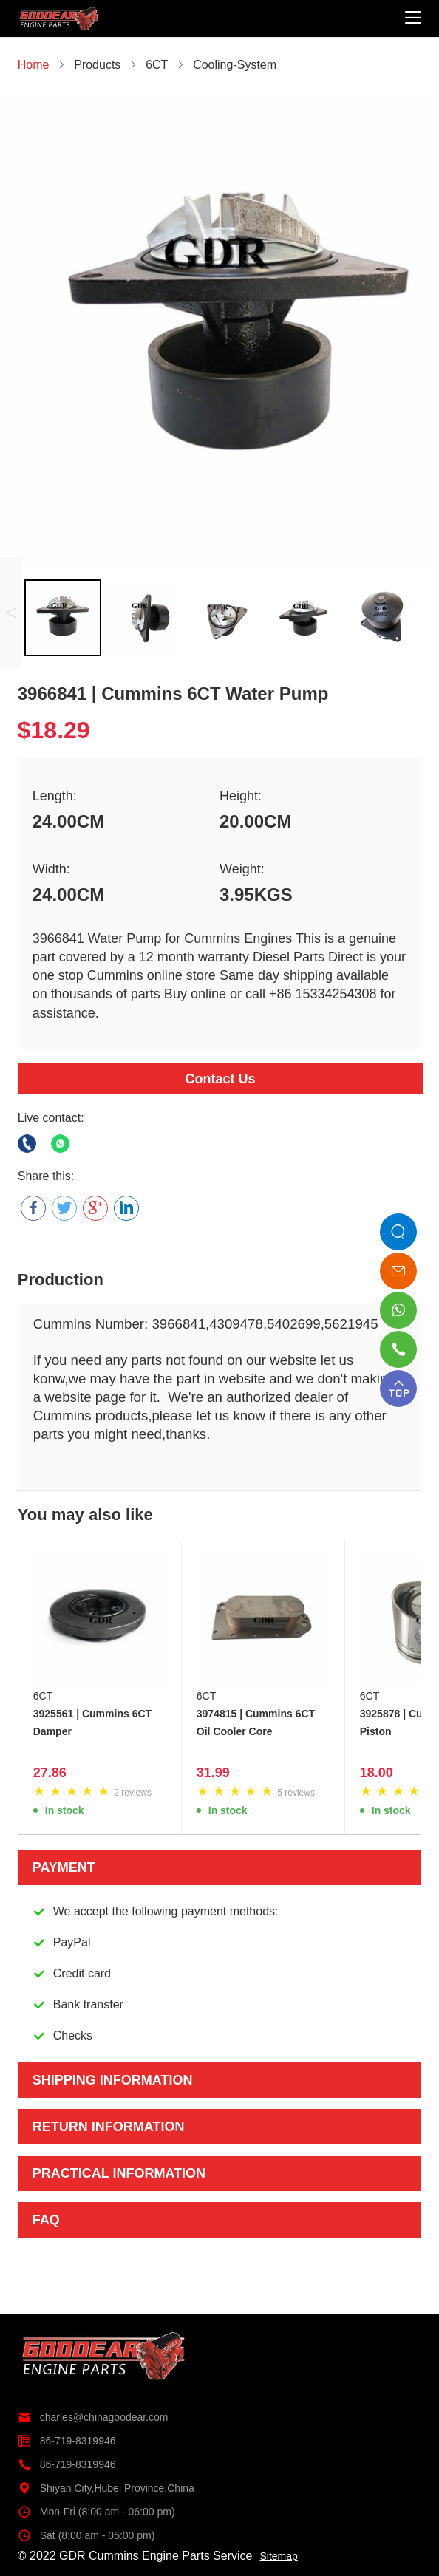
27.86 (50, 1772)
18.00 (376, 1772)
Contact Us (220, 1078)
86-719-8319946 (67, 2441)
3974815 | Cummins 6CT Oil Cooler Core (256, 1722)
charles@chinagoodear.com (93, 2417)
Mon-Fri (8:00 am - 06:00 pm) (96, 2512)
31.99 (213, 1772)
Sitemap (278, 2556)
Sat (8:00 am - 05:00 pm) (86, 2535)
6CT (42, 1696)
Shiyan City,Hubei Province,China (106, 2488)
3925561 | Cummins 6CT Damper (92, 1722)
